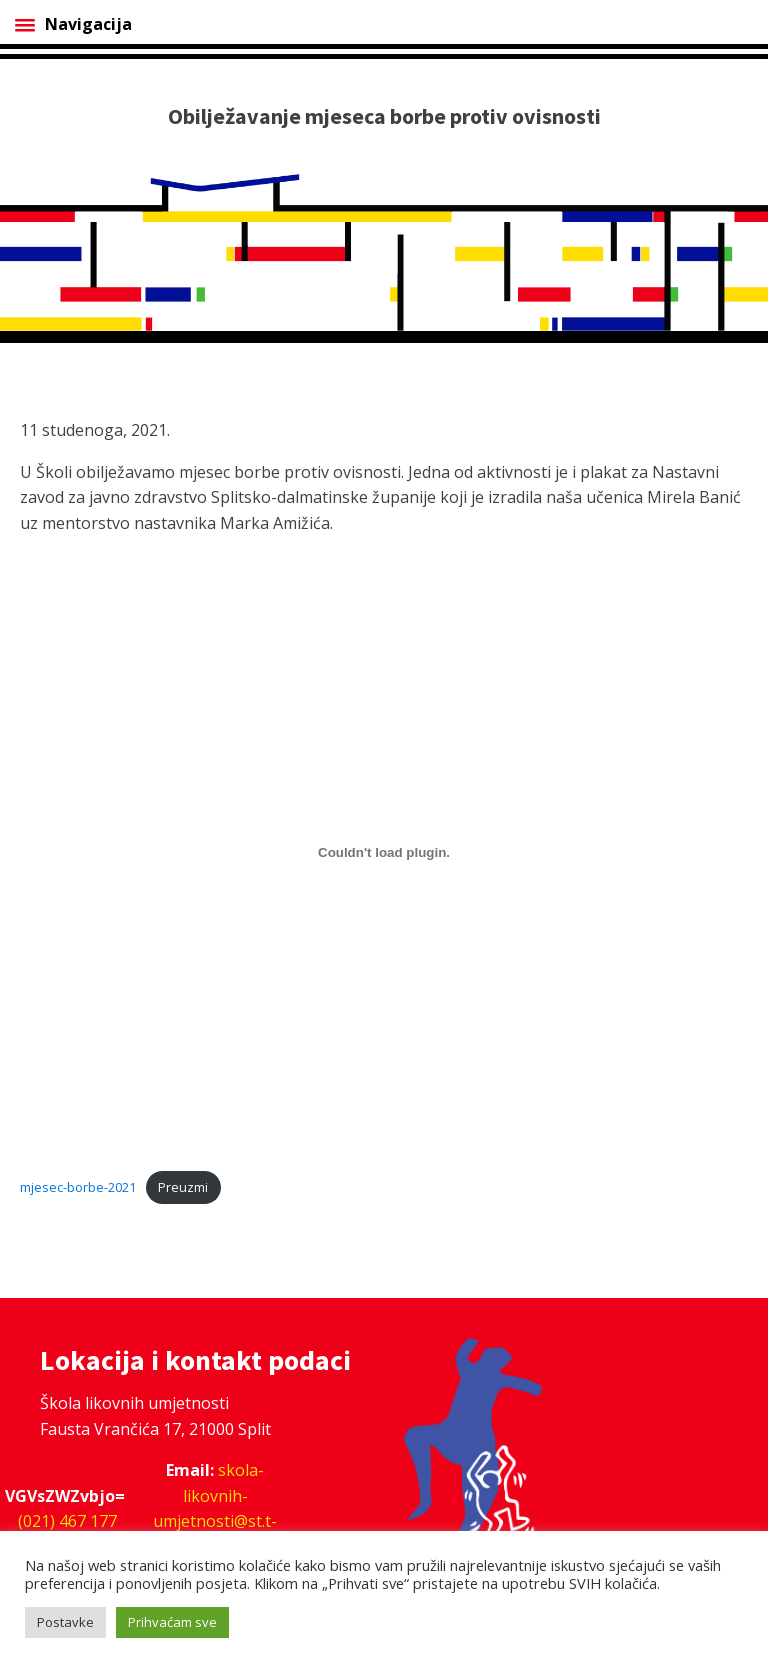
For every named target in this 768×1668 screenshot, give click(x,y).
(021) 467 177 (67, 1521)
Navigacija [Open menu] (73, 24)
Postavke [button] (65, 1622)
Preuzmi (183, 1187)
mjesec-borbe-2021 (78, 1187)
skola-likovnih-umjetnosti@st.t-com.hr (215, 1508)
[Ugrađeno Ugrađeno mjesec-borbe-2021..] (384, 852)
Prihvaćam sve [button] (172, 1622)
